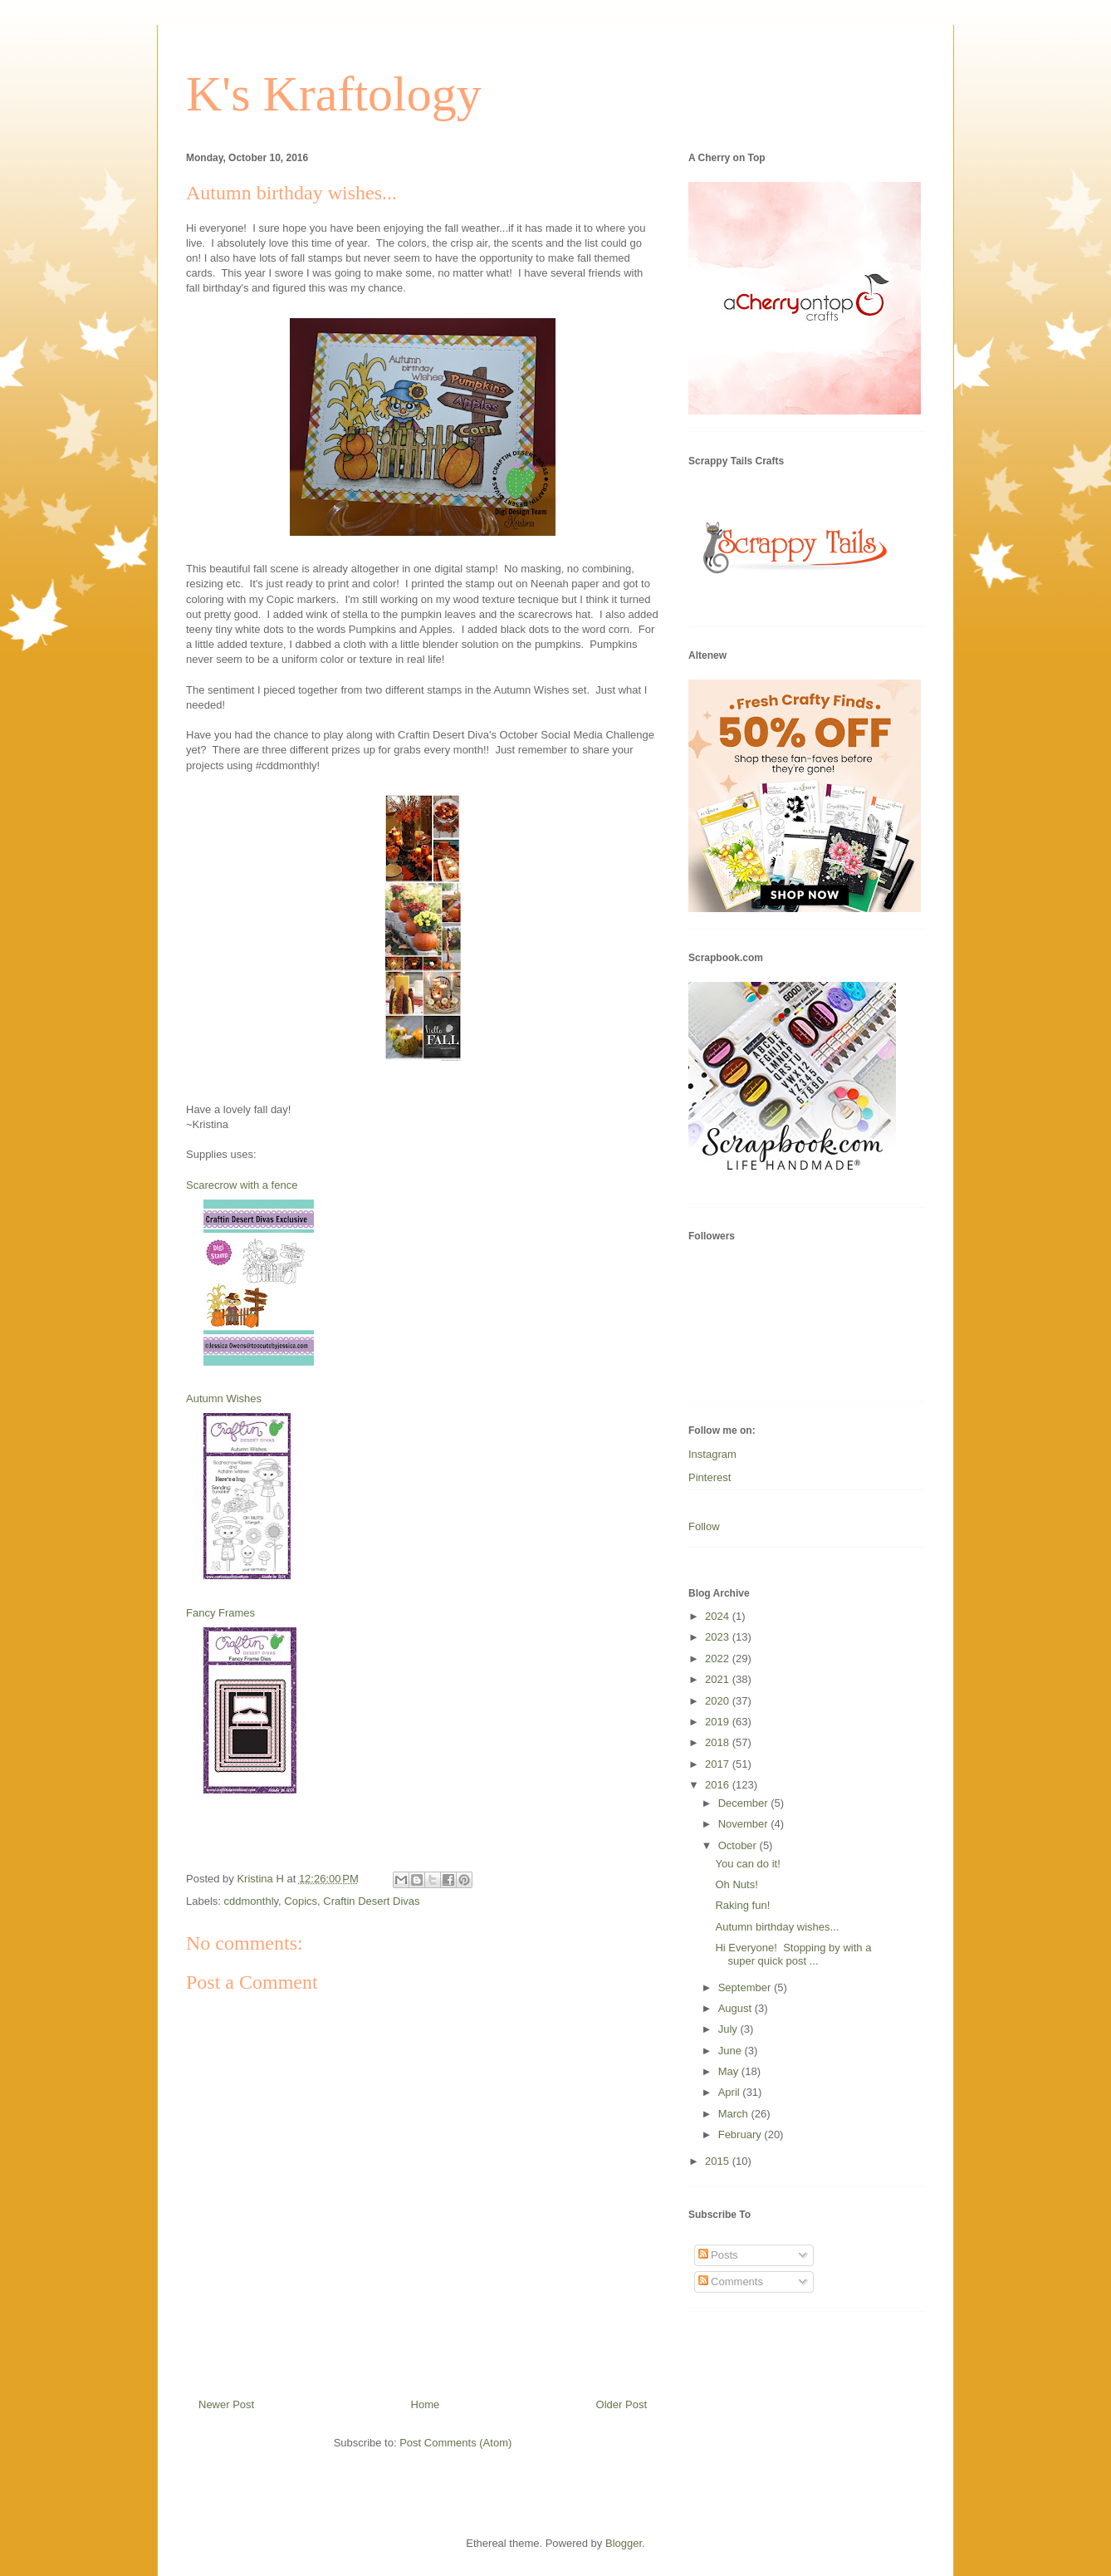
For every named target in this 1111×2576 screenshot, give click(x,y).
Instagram (712, 1454)
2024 (718, 1616)
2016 (718, 1785)
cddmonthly (251, 1901)
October (739, 1845)
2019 (718, 1721)
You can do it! (747, 1863)
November (744, 1824)
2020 (718, 1701)
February (741, 2134)
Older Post (621, 2404)
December (744, 1803)
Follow (704, 1526)
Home (425, 2404)
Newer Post (226, 2404)
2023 (718, 1637)
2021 (718, 1679)
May (729, 2071)
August (736, 2008)
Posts (718, 2255)
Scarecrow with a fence (241, 1185)
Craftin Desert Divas (371, 1901)
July (729, 2029)
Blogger (623, 2543)
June (731, 2050)
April (730, 2092)
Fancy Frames (220, 1613)
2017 (718, 1764)
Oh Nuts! (736, 1884)
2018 (718, 1742)
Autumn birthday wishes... (777, 1927)
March (734, 2113)
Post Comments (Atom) (455, 2442)
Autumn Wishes (224, 1398)
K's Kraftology (334, 93)
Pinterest (709, 1477)
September (746, 1987)
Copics (300, 1901)
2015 (718, 2161)
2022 (718, 1658)
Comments (730, 2281)
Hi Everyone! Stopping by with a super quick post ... (793, 1954)
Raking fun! (742, 1905)
